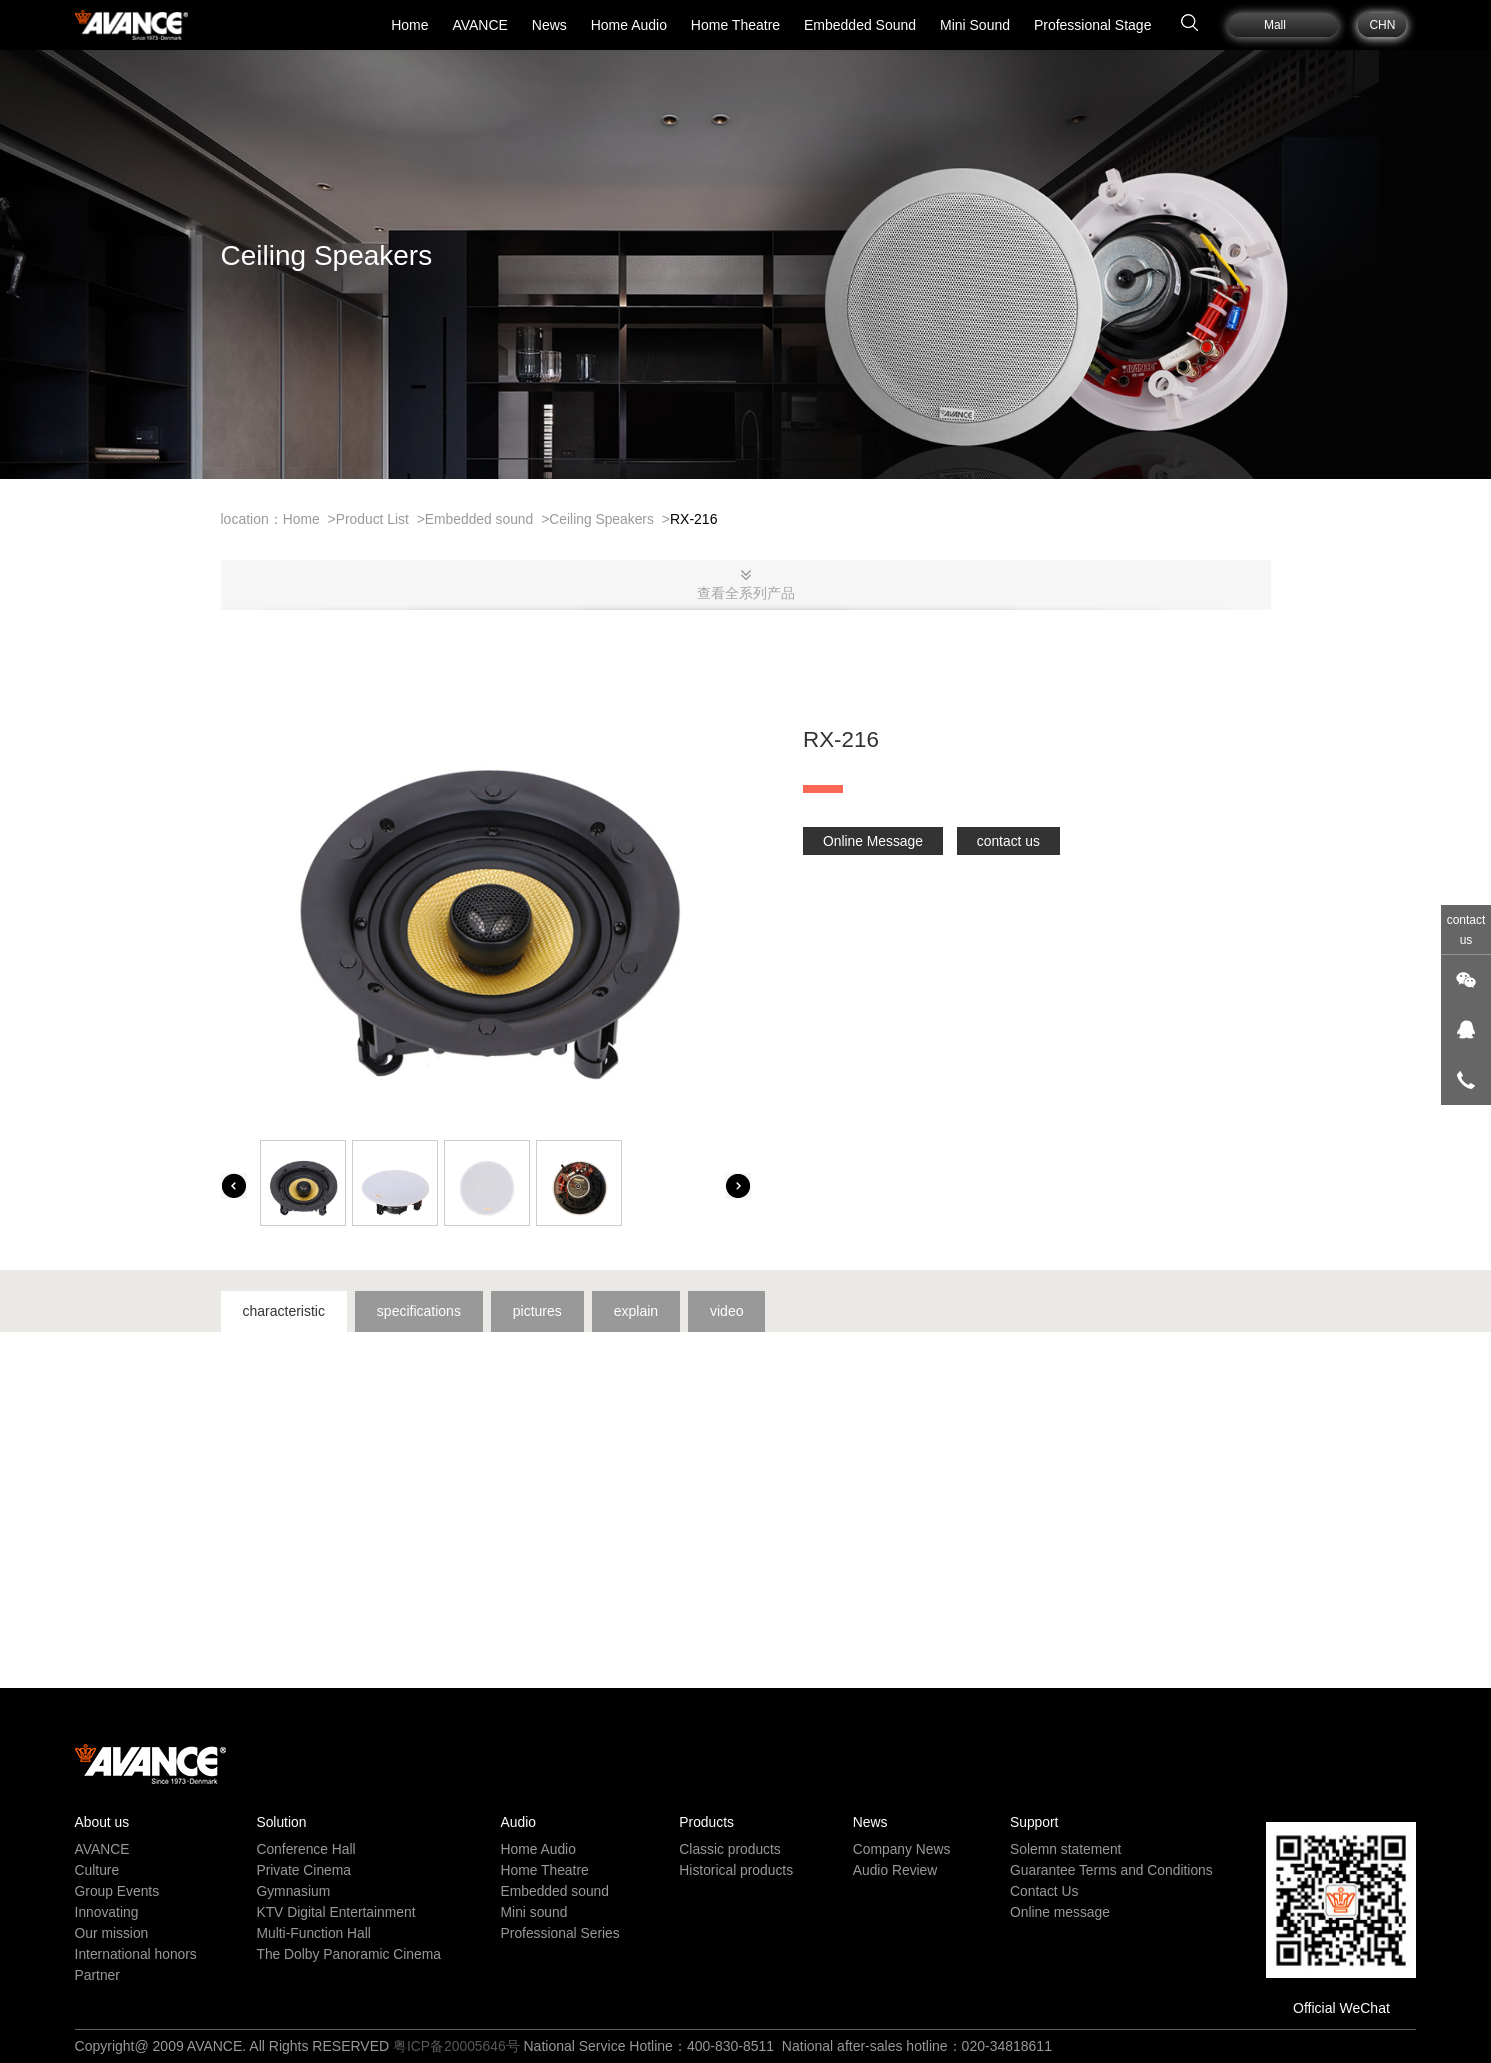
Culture (97, 1870)
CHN (1382, 25)
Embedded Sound (860, 25)
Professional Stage (1093, 25)
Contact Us (1042, 1891)
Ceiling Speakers (605, 519)
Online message (1058, 1912)
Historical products (735, 1870)
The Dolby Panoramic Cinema (349, 1954)
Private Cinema (304, 1870)
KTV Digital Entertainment (336, 1912)
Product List (373, 519)
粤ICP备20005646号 (457, 2046)
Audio (518, 1822)
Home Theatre (735, 25)
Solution (281, 1822)
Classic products (729, 1849)
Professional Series (560, 1933)
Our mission (112, 1933)
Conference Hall (306, 1849)
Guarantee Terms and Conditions (1110, 1870)
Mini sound (534, 1912)
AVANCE (480, 25)
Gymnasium (293, 1891)
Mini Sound (975, 25)
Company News (900, 1849)
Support (1032, 1822)
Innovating (107, 1912)
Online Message (873, 841)
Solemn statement (1064, 1849)
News (549, 25)
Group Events (118, 1891)
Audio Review (894, 1870)
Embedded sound (481, 519)
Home (409, 25)
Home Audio (629, 25)
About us (102, 1822)
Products (705, 1822)
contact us (1010, 841)
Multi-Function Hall (314, 1933)
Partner (98, 1975)
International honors (137, 1954)
